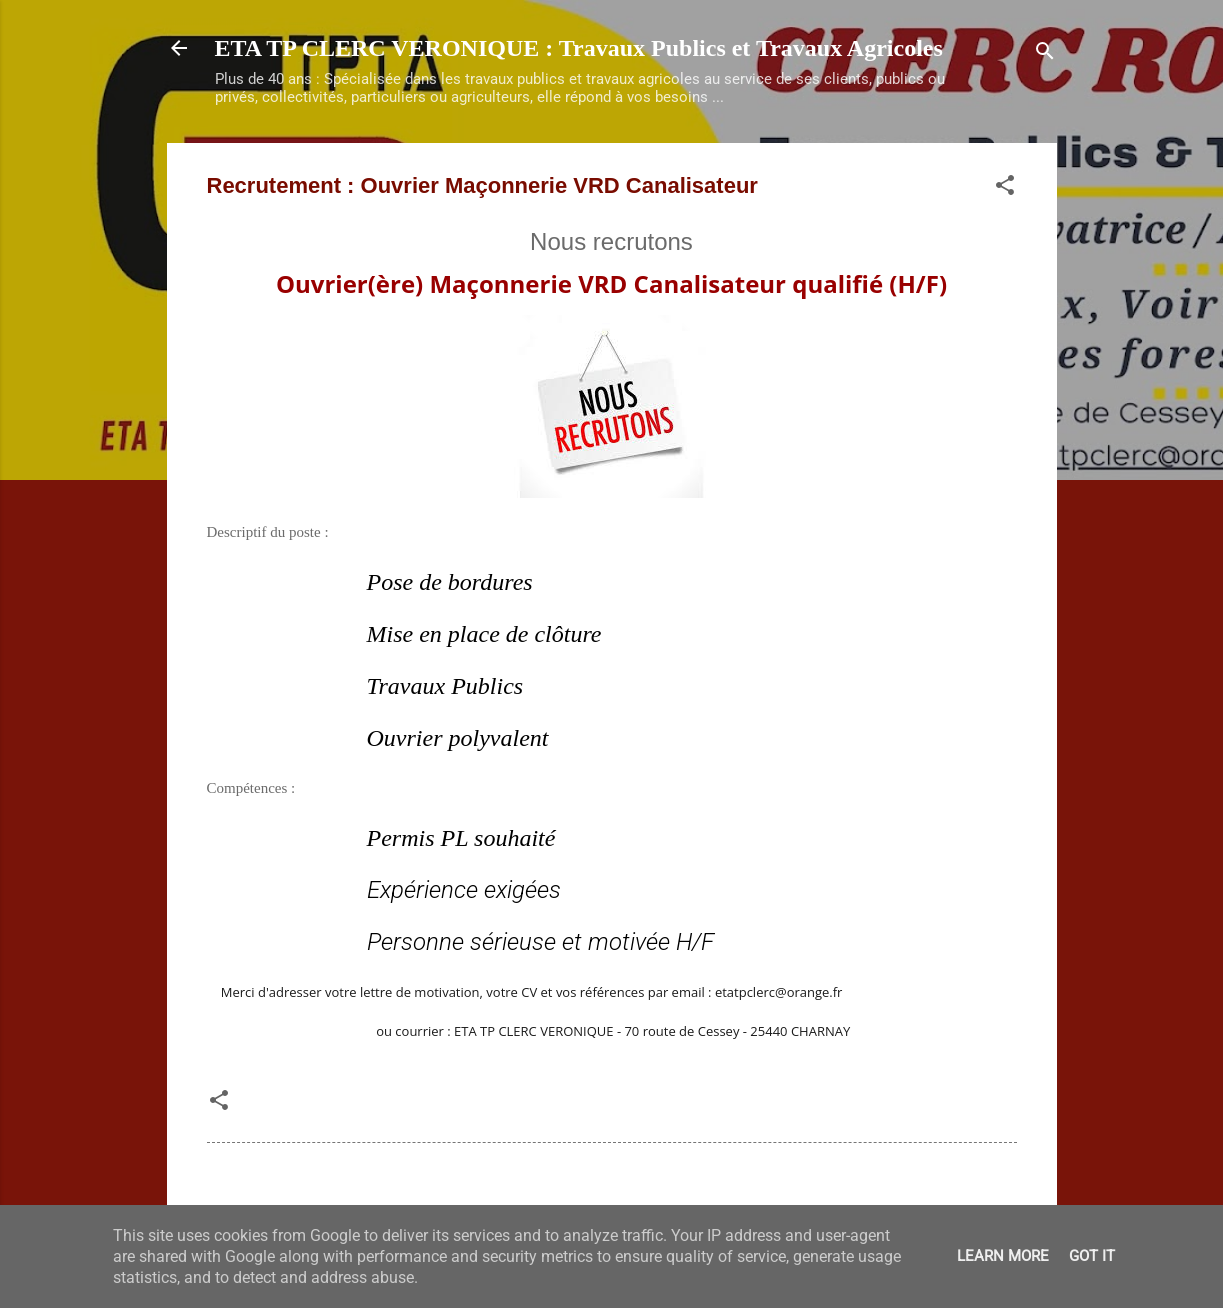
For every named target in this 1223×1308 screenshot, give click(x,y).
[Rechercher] (1045, 54)
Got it (1092, 1256)
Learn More (1003, 1256)
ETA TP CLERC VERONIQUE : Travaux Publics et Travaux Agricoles (579, 48)
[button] (1005, 188)
